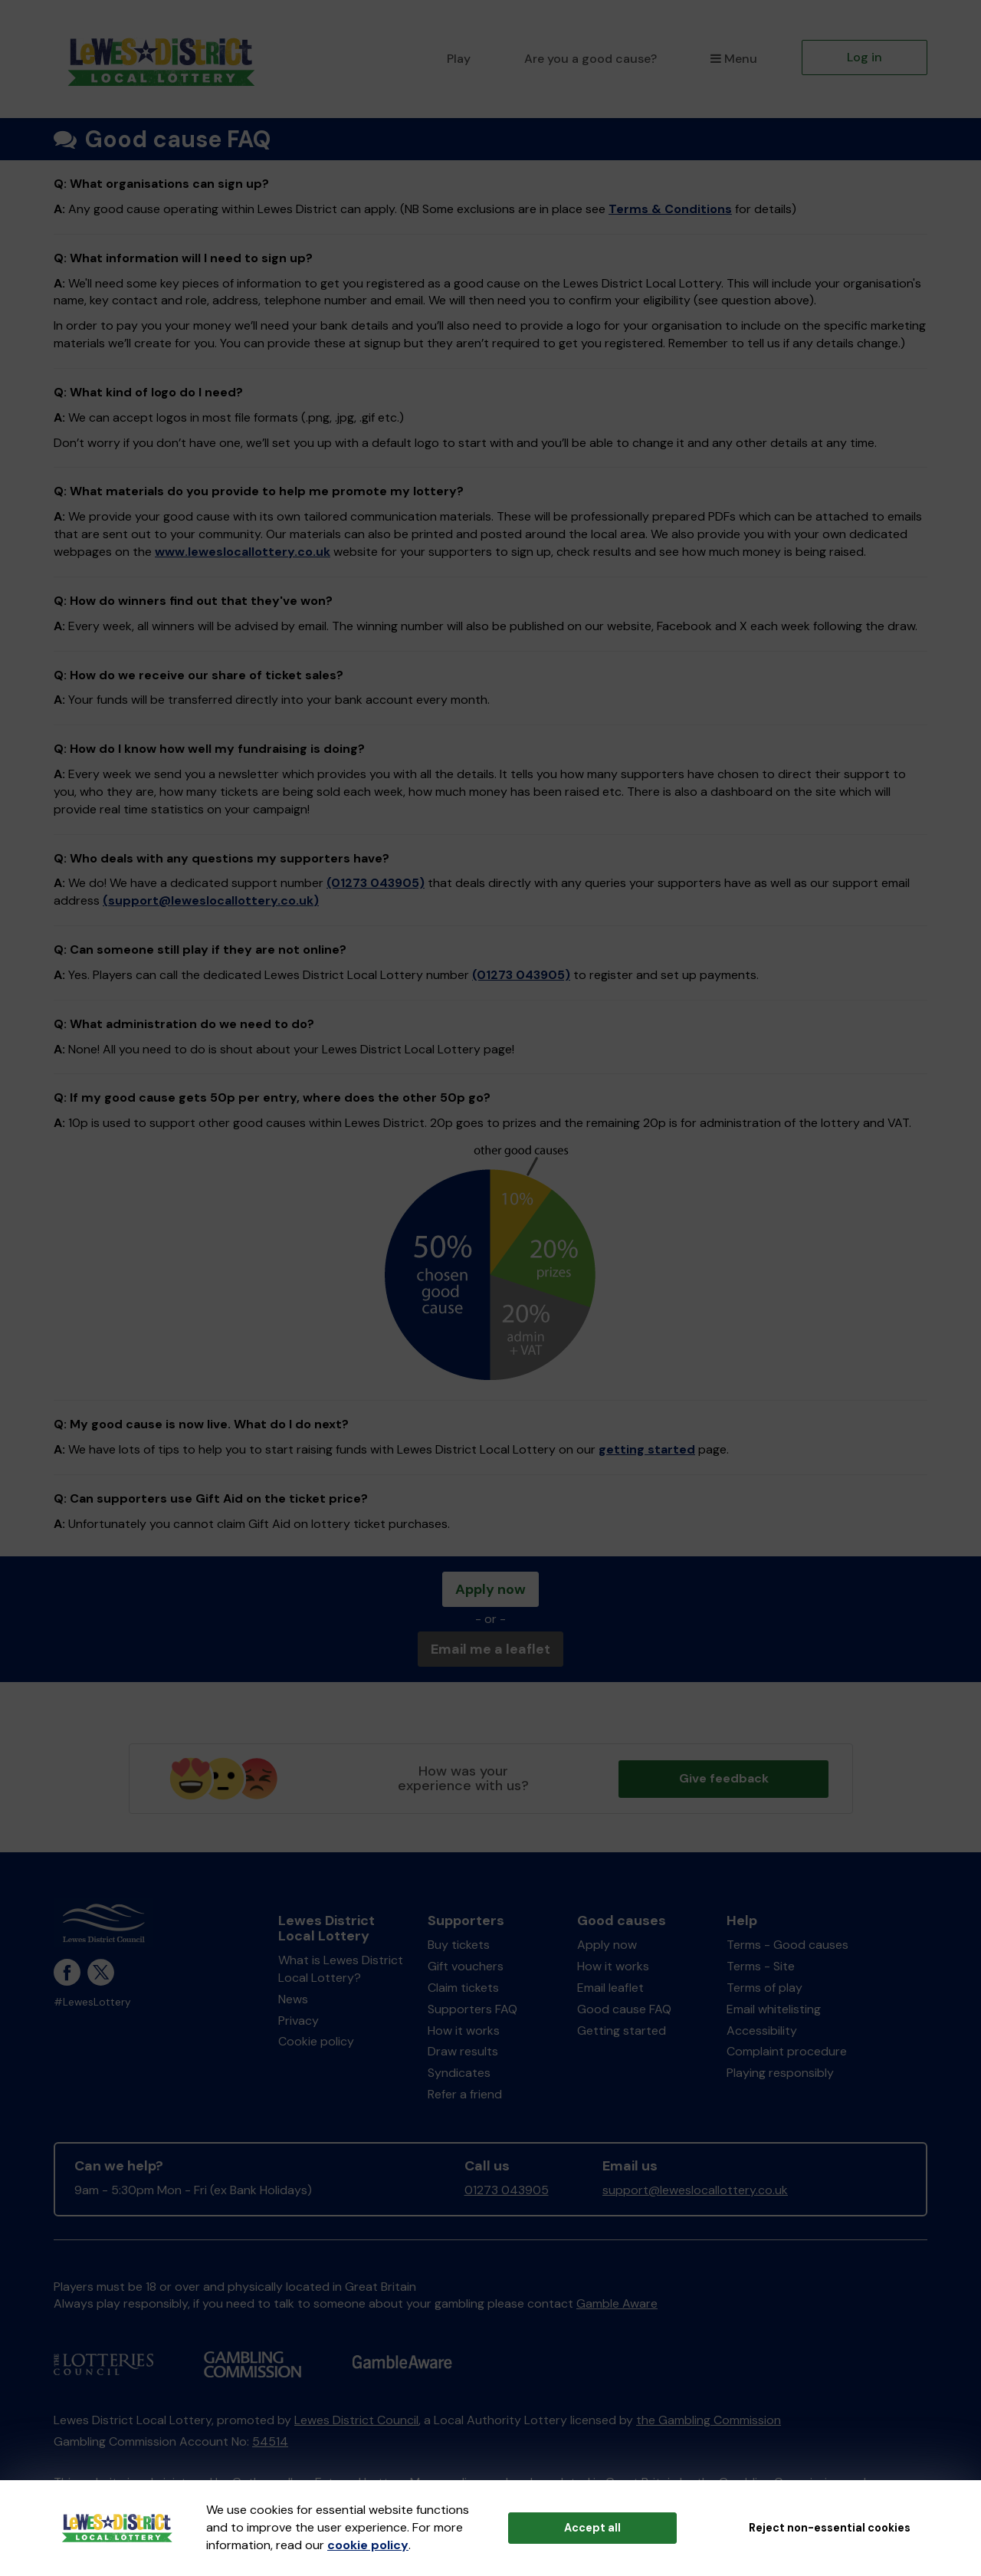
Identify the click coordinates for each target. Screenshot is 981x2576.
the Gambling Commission (708, 2420)
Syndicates (459, 2073)
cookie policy (367, 2545)
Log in (864, 57)
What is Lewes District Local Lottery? (340, 1969)
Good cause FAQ (624, 2009)
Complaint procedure (787, 2051)
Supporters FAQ (472, 2009)
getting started (647, 1449)
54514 (270, 2441)
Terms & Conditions (670, 209)
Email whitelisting (774, 2009)
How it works (464, 2030)
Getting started (621, 2030)
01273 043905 (506, 2190)
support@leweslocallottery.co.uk (695, 2190)
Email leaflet (610, 1988)
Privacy (298, 2021)
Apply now (490, 1589)
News (293, 1999)
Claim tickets (463, 1988)
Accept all (592, 2528)
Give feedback (724, 1778)
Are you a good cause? (590, 59)
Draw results (463, 2051)
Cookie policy (316, 2041)
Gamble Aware (617, 2303)
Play (459, 59)
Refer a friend (465, 2094)
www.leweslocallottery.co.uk (242, 552)
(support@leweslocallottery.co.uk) (211, 900)
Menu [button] (733, 59)
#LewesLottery (92, 2002)
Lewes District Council (356, 2420)
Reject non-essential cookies (829, 2528)
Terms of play (764, 1988)
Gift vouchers (466, 1966)
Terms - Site (761, 1966)
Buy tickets (459, 1945)
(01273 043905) (375, 883)
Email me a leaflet (490, 1649)
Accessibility (762, 2030)
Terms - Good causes (787, 1945)
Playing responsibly (780, 2073)
